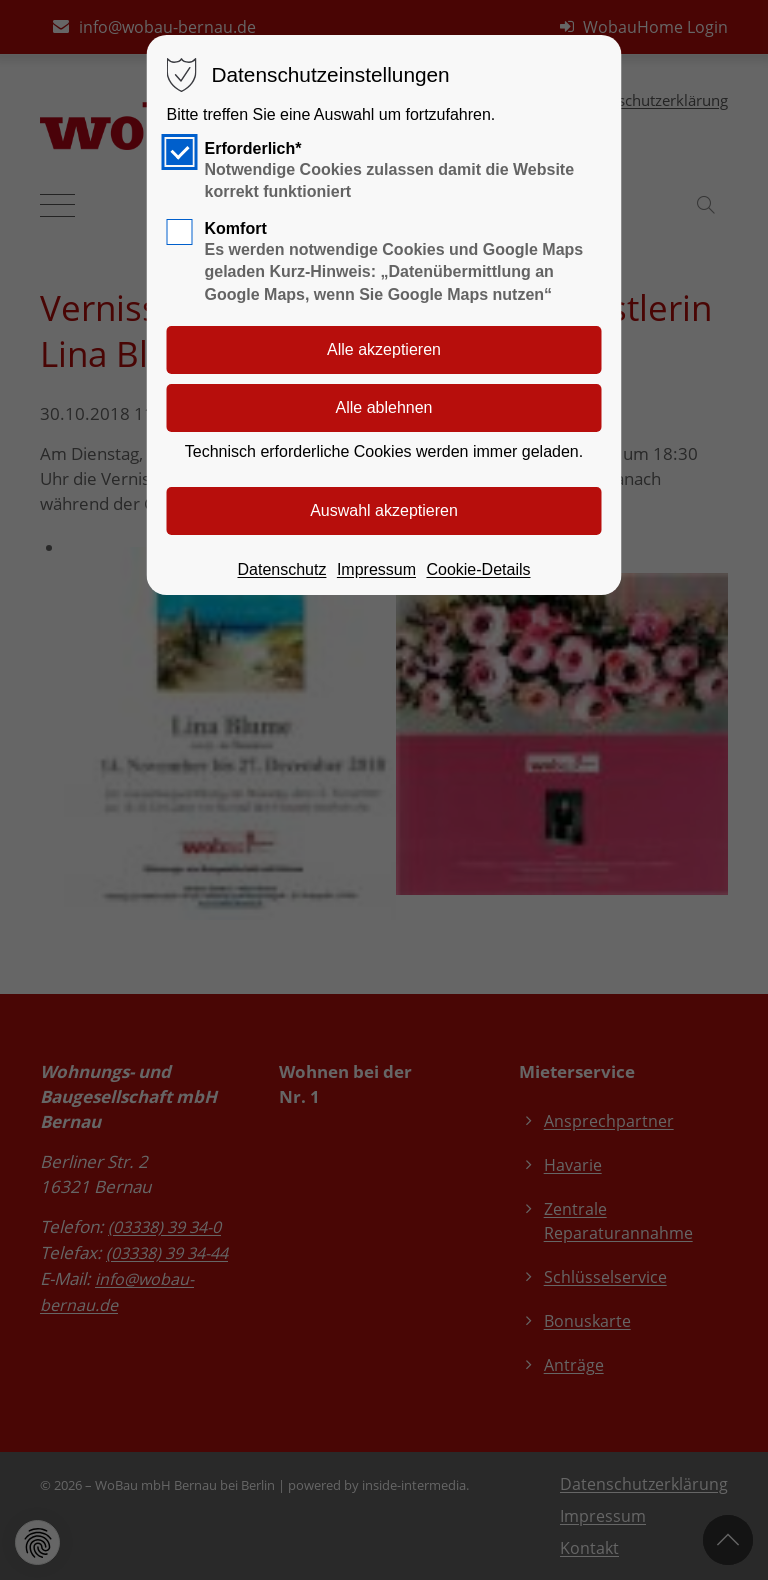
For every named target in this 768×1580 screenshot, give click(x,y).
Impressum (376, 569)
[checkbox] (180, 152)
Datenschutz (281, 569)
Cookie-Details (478, 569)
